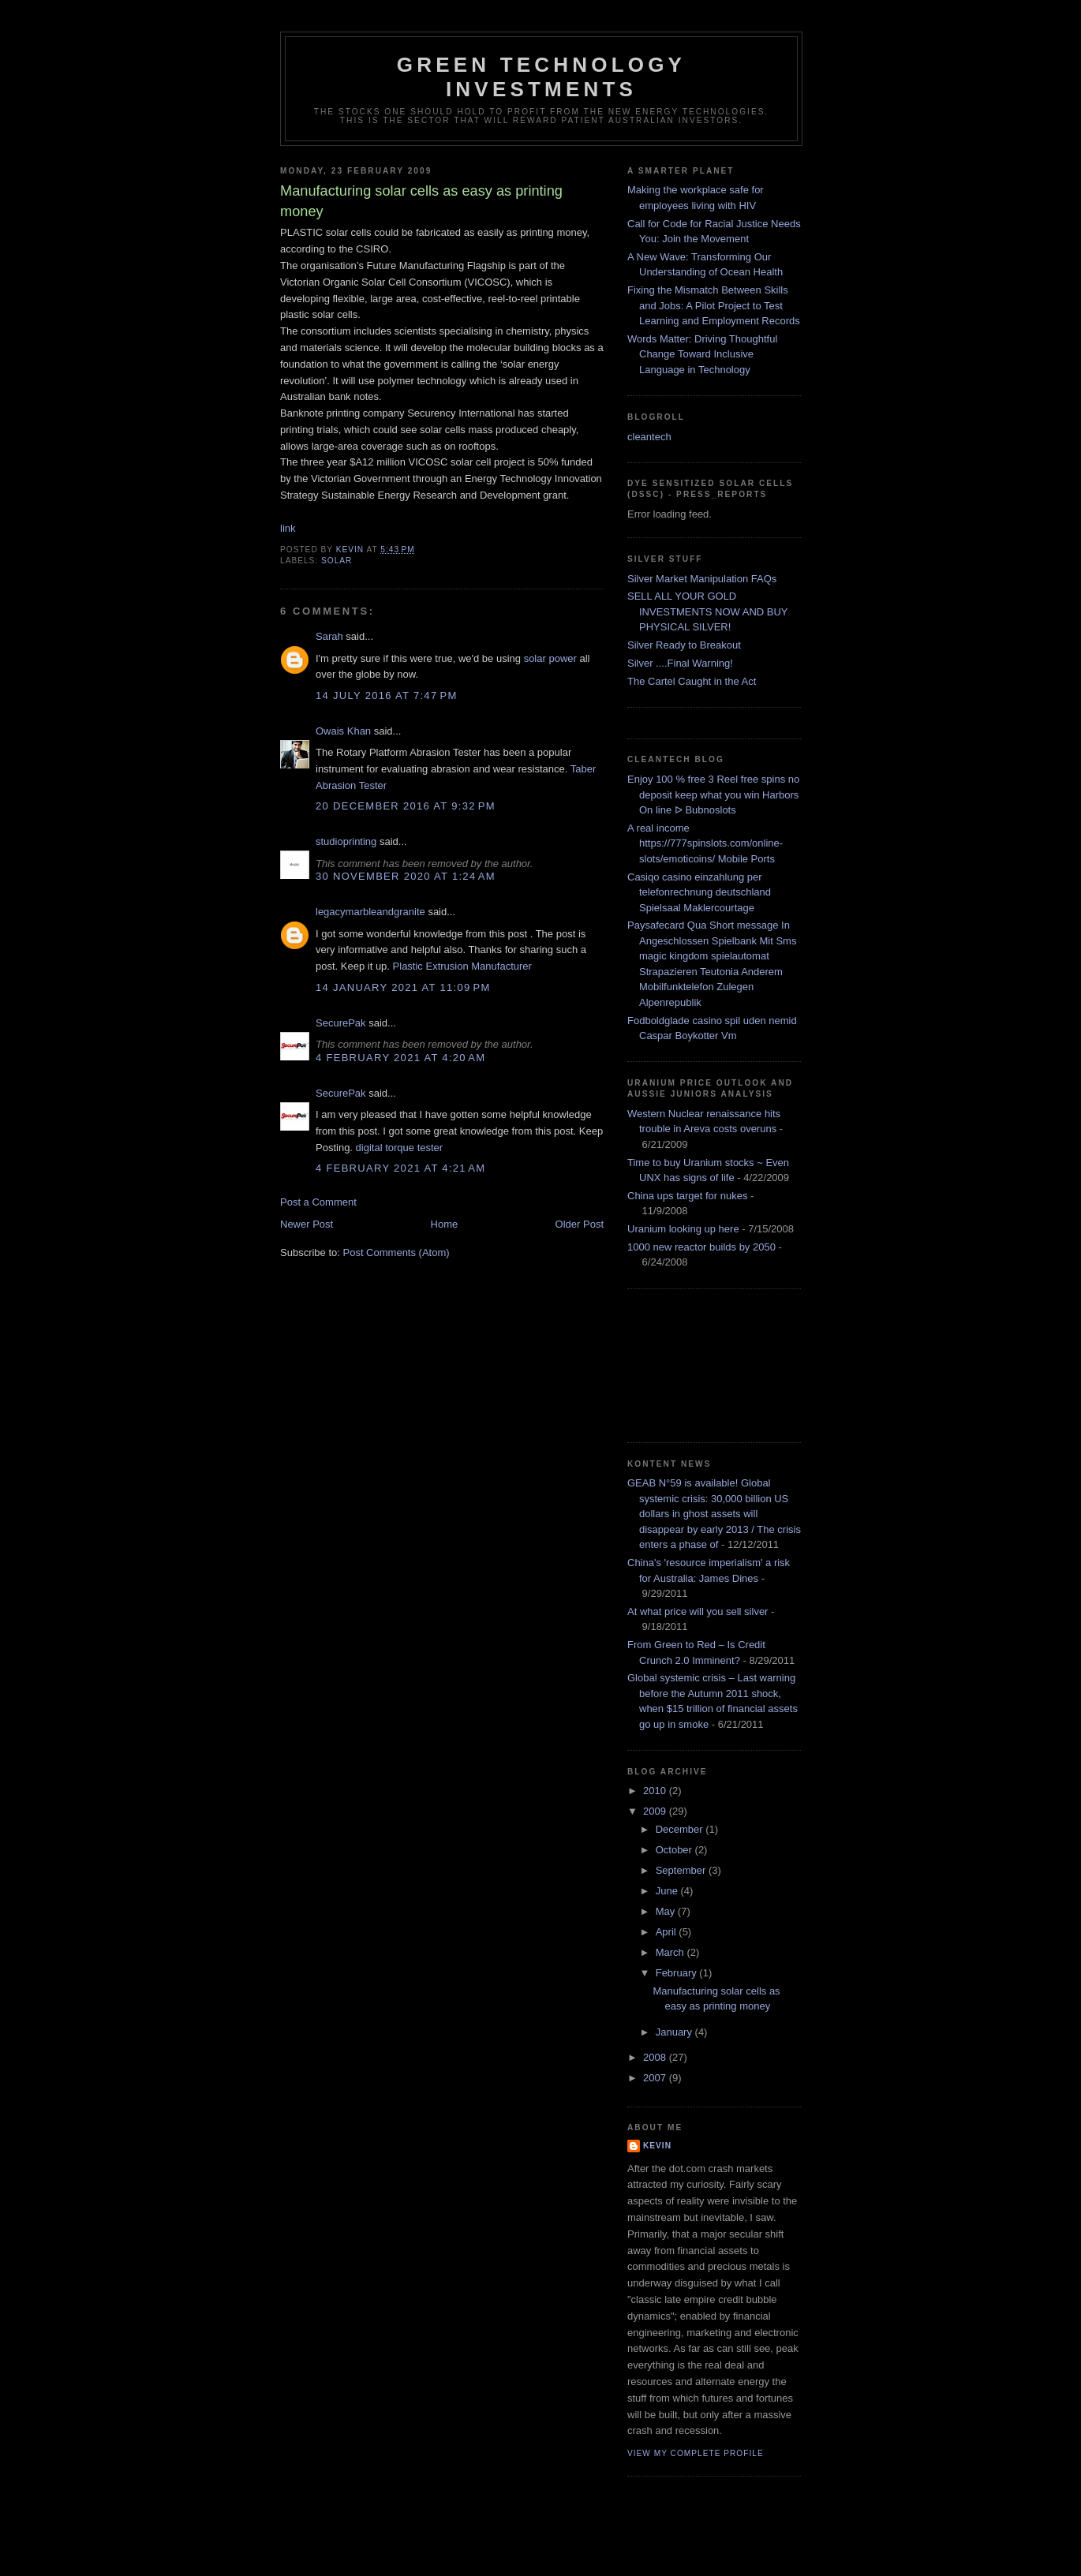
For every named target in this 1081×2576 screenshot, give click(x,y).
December (681, 1829)
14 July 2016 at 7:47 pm (387, 695)
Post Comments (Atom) (396, 1252)
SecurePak (341, 1023)
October (675, 1850)
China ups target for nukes (687, 1196)
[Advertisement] (698, 1363)
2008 (656, 2057)
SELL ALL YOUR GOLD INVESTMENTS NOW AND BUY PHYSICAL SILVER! (707, 611)
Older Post (579, 1224)
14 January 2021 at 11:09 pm (403, 987)
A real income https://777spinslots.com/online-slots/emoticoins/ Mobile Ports (705, 843)
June (668, 1891)
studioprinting (346, 841)
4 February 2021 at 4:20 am (400, 1058)
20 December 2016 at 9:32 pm (406, 806)
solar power (550, 658)
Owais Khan (343, 731)
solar (336, 560)
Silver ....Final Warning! (680, 663)
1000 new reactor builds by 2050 (701, 1247)
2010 (656, 1790)
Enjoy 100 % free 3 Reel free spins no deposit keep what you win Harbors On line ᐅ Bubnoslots (713, 794)
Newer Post (306, 1224)
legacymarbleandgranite (370, 912)
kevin (657, 2145)
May (667, 1911)
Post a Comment (318, 1202)
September (682, 1870)
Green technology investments (541, 77)
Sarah (329, 636)
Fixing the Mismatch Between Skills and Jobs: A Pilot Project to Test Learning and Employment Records (713, 305)
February (678, 1973)
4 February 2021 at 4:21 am (400, 1168)
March (671, 1952)
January (675, 2032)
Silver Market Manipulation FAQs (701, 579)
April (667, 1932)
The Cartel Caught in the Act (691, 681)
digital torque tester (399, 1147)
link (288, 528)
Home (444, 1224)
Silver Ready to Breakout (684, 645)
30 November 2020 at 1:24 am (406, 876)
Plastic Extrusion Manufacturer (462, 966)
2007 (656, 2078)
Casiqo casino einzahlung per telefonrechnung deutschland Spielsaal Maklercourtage (699, 892)
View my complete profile (695, 2453)
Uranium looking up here (683, 1229)
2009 (656, 1811)
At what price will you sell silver (697, 1611)
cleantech (649, 437)
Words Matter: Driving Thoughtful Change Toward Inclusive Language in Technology (702, 354)
